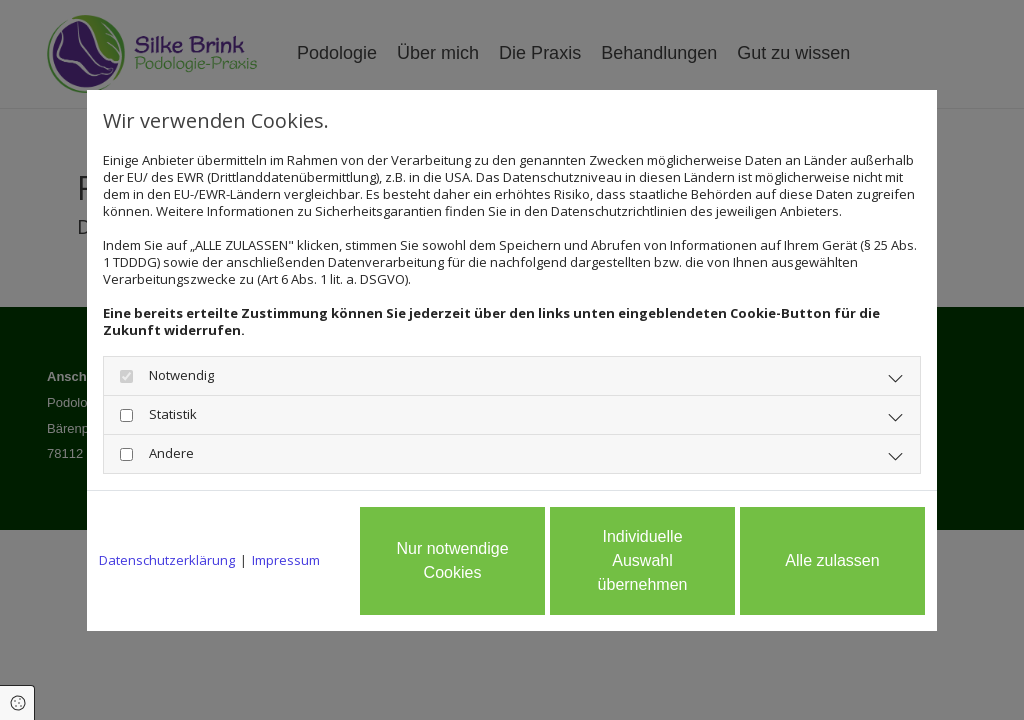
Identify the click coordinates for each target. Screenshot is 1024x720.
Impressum (286, 560)
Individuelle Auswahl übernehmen (643, 560)
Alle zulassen (832, 560)
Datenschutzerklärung (167, 560)
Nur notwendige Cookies (452, 560)
